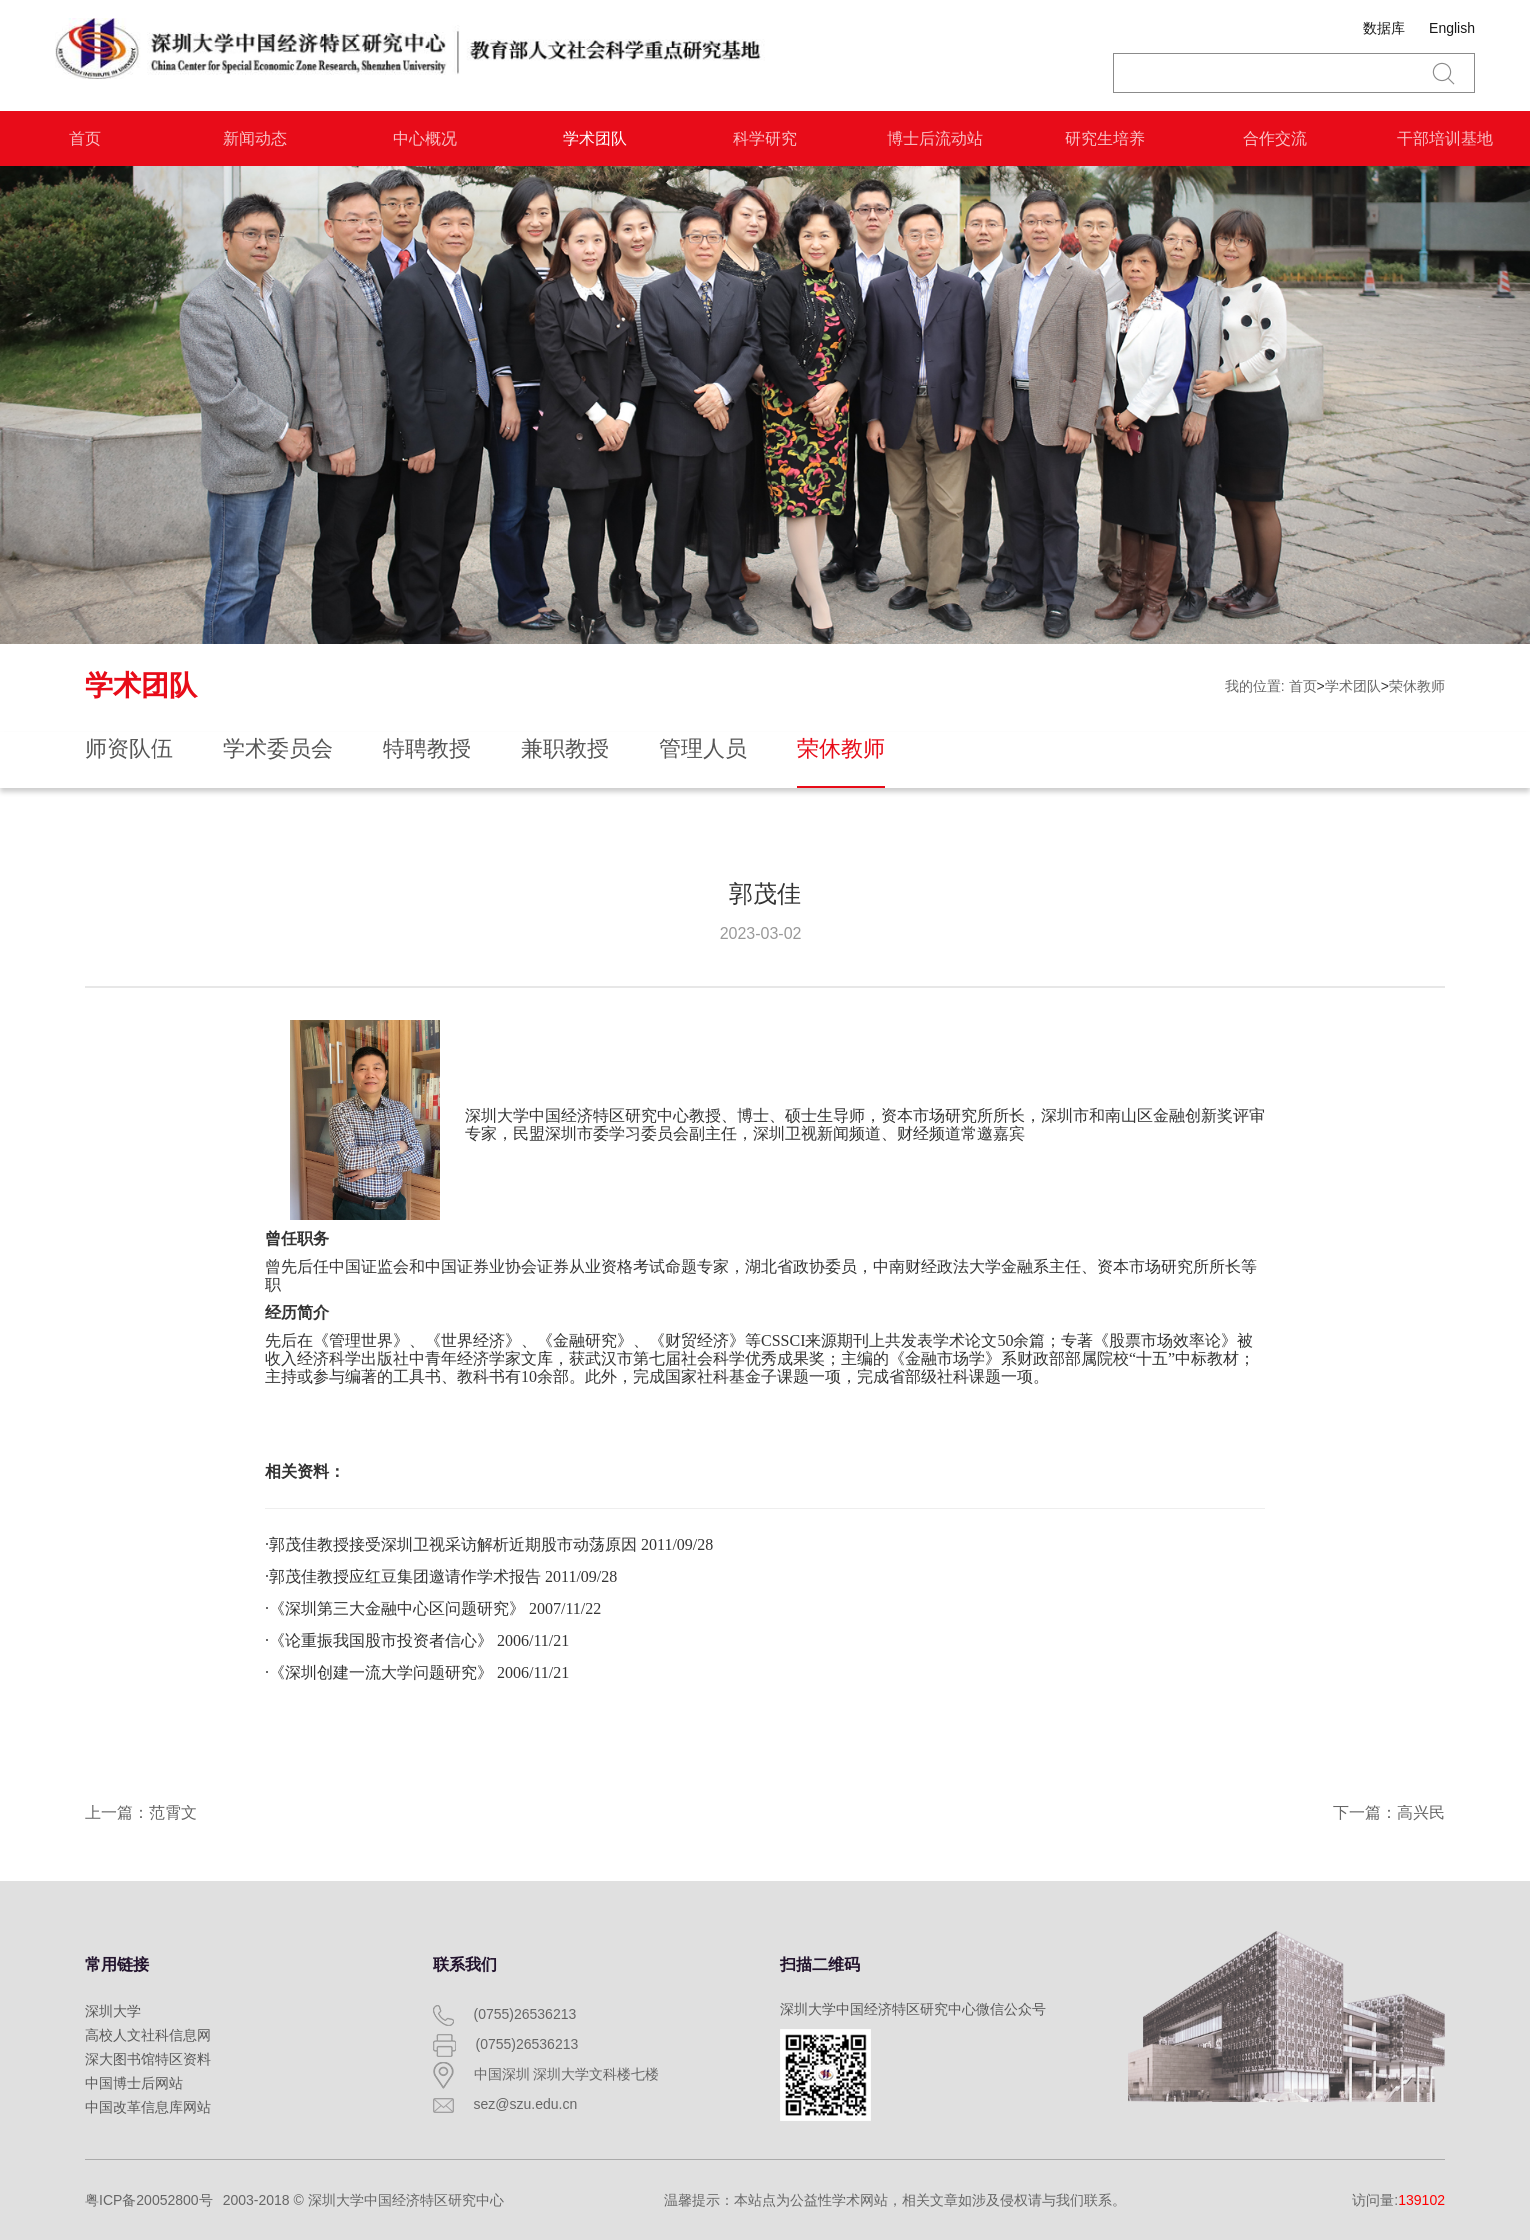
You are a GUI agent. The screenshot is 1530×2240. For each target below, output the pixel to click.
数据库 (1384, 28)
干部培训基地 (1445, 138)
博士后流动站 (935, 138)
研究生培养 (1105, 138)
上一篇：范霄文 (141, 1812)
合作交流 (1275, 138)
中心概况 (425, 138)
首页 (85, 138)
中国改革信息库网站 (148, 2107)
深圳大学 (113, 2011)
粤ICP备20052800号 (149, 2200)
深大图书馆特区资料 (148, 2059)
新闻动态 (255, 138)
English (1452, 28)
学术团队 (595, 138)
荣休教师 (1417, 686)
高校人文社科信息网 (148, 2035)
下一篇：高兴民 (1389, 1812)
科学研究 (765, 138)
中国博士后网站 (134, 2083)
